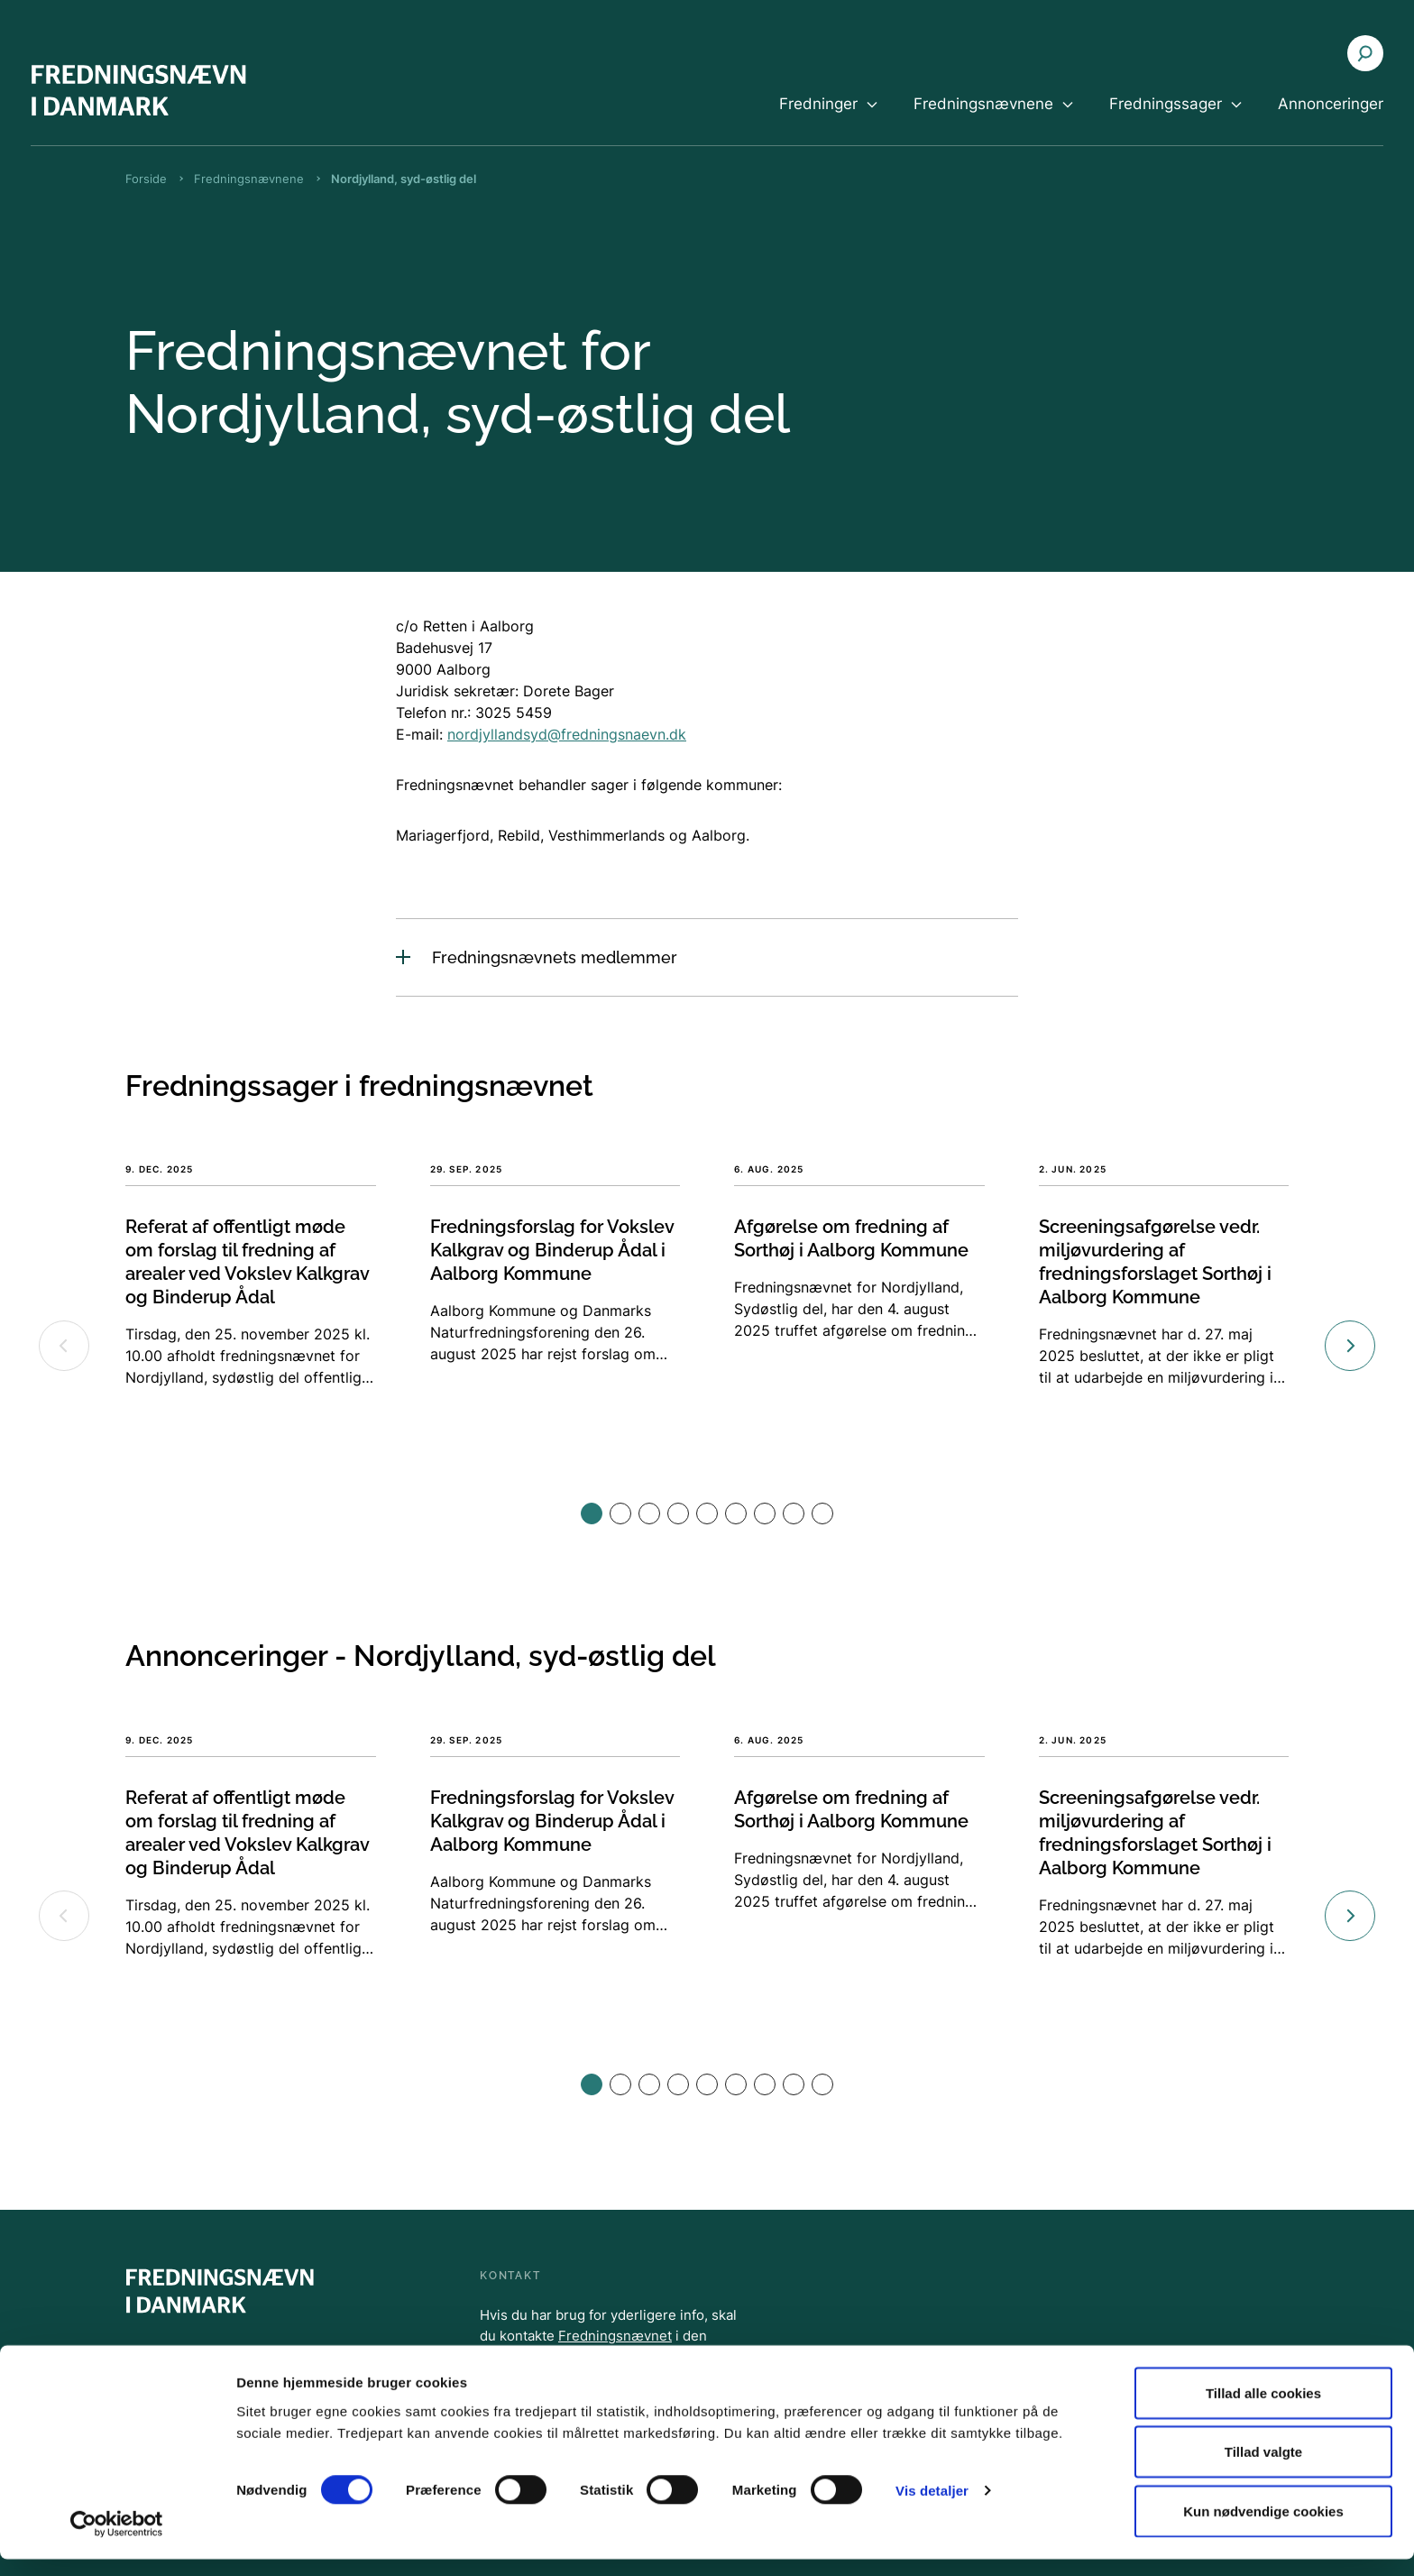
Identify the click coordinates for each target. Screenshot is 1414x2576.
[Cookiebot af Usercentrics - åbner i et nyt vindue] (117, 2540)
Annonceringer (1330, 104)
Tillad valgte (1263, 2469)
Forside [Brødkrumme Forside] (146, 178)
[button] (591, 1513)
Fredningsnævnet (615, 2335)
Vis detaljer (932, 2508)
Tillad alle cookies (1263, 2409)
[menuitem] (828, 119)
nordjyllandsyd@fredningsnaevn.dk (566, 734)
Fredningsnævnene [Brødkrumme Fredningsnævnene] (249, 178)
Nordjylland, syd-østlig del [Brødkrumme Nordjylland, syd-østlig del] (403, 178)
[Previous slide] (64, 1345)
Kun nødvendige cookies (1263, 2527)
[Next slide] (1350, 1345)
